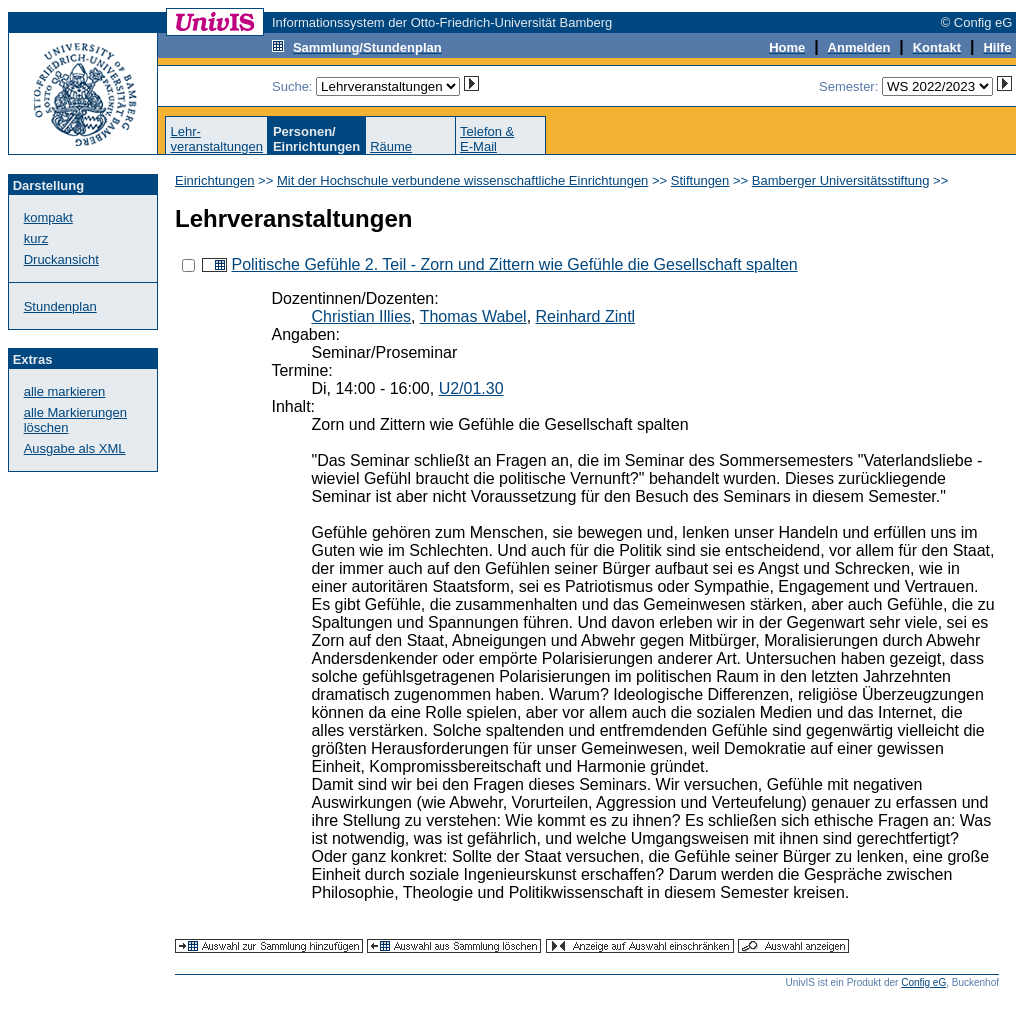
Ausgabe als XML (75, 448)
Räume (391, 146)
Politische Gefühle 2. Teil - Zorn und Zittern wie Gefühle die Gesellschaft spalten (514, 264)
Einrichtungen (215, 180)
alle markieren (65, 391)
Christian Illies (361, 316)
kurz (36, 238)
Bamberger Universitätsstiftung (841, 180)
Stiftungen (700, 180)
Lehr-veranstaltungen (216, 139)
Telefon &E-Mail (487, 139)
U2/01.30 (471, 388)
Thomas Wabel (473, 316)
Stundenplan (60, 306)
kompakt (48, 217)
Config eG (923, 982)
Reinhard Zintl (586, 316)
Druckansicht (61, 259)
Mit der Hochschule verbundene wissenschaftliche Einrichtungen (462, 180)
